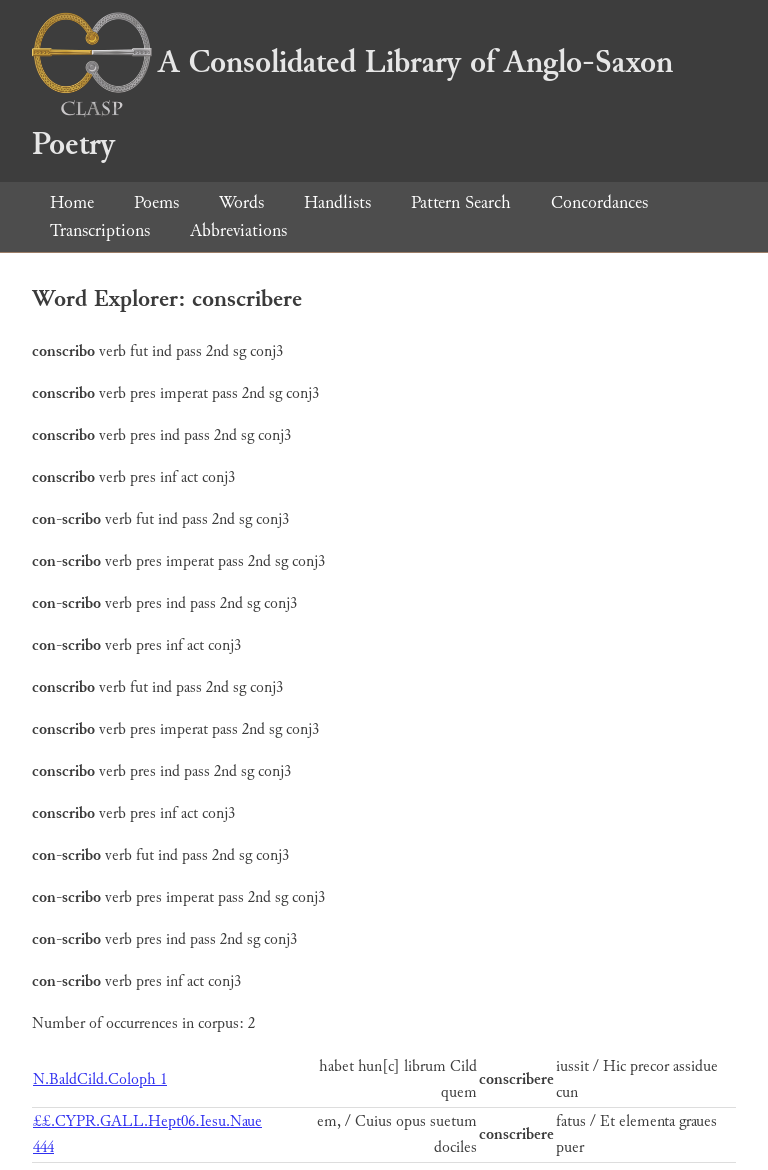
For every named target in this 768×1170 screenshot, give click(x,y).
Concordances (599, 202)
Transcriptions (100, 230)
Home (72, 202)
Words (241, 202)
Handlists (337, 202)
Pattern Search (461, 202)
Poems (156, 202)
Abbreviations (238, 230)
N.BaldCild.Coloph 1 (100, 1079)
